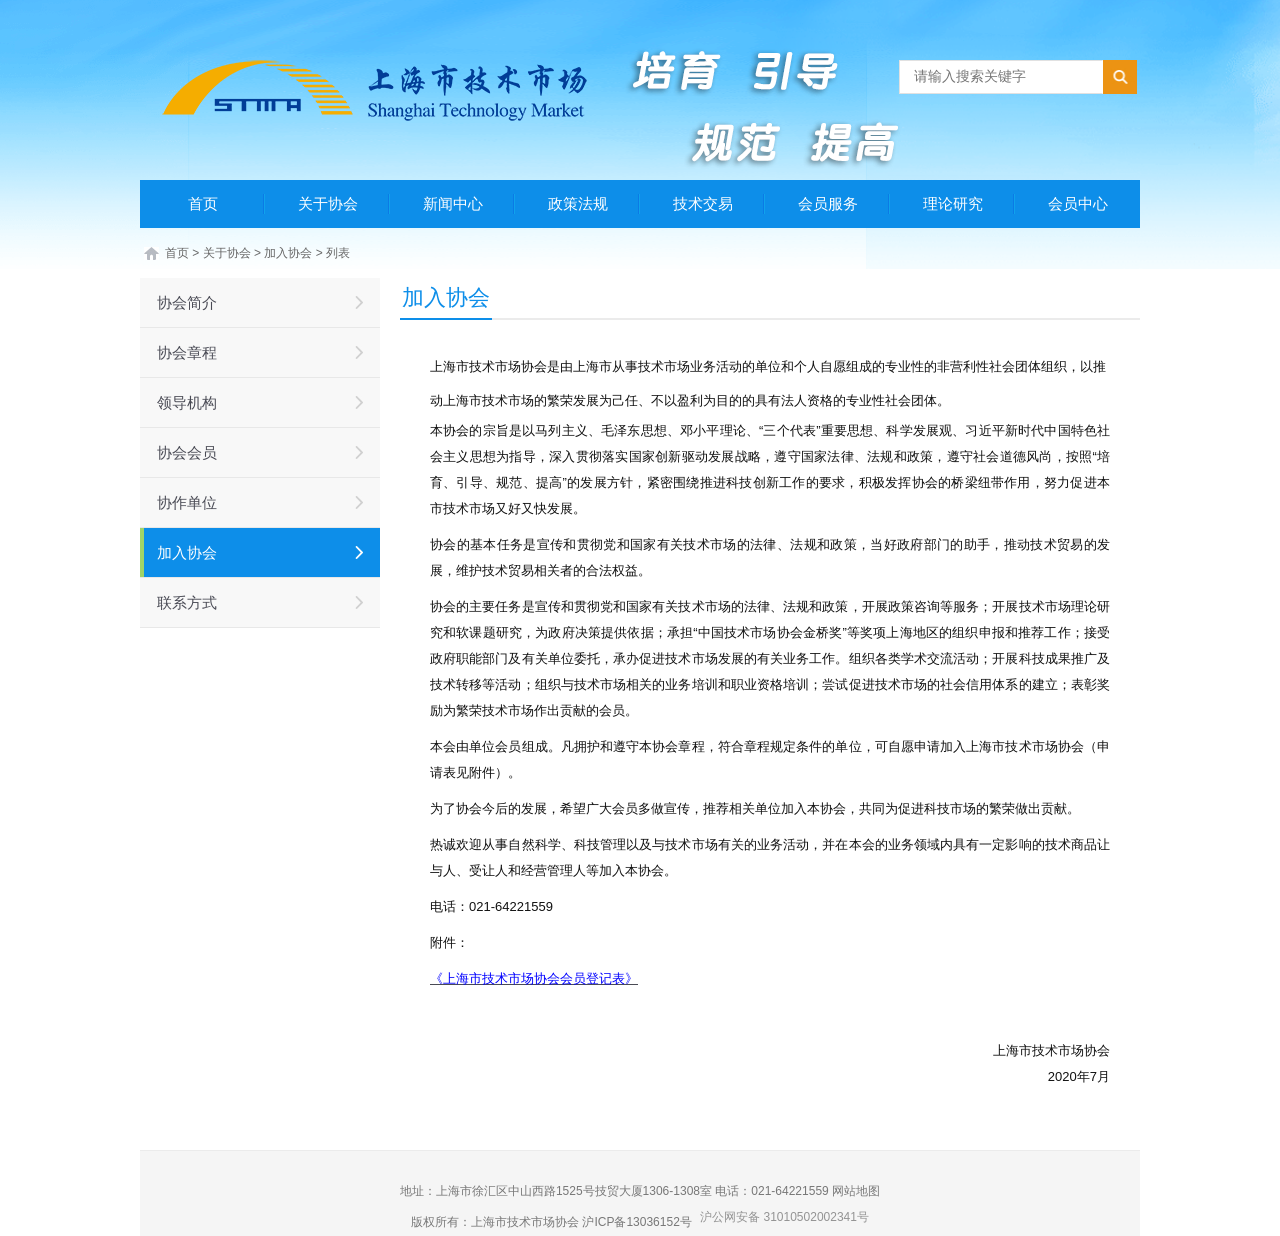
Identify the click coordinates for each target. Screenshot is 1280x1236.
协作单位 (187, 502)
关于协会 (328, 203)
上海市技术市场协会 (525, 1222)
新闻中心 (453, 203)
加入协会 (288, 253)
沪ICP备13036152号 (636, 1222)
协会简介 (187, 302)
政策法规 (578, 203)
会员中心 (1078, 203)
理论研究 (953, 203)
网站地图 (856, 1191)
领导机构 (187, 402)
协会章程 (187, 352)
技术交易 (703, 203)
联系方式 (187, 602)
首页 (203, 203)
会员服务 (828, 203)
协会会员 (187, 452)
